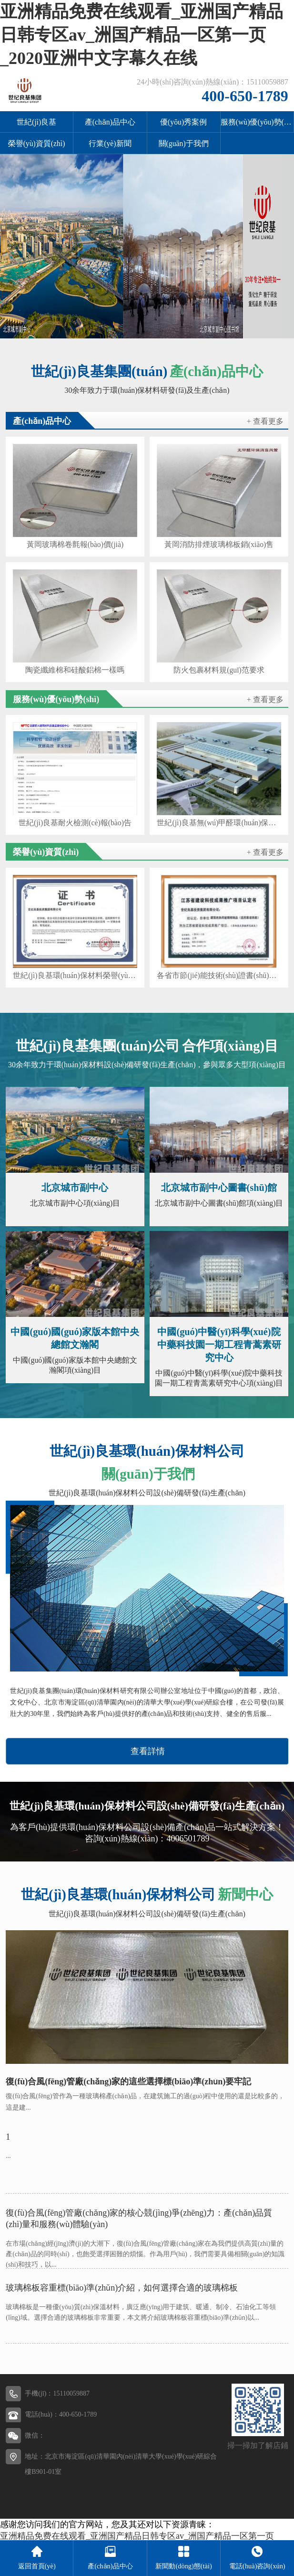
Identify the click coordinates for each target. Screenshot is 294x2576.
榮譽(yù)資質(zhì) (36, 143)
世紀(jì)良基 (36, 122)
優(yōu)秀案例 (183, 122)
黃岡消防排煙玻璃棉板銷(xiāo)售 (219, 544)
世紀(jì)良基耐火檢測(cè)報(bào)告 (75, 823)
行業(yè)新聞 (110, 143)
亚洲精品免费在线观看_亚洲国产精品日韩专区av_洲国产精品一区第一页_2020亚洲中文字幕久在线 (141, 35)
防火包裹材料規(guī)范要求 (218, 670)
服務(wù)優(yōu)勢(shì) (257, 122)
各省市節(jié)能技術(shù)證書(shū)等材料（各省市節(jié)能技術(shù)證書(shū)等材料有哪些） (219, 975)
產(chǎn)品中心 (110, 122)
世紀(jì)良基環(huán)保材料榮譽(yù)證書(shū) (75, 975)
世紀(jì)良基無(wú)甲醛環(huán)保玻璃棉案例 (219, 823)
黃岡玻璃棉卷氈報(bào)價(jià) (75, 544)
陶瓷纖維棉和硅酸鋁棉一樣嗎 (74, 670)
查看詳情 (148, 1751)
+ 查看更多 (265, 421)
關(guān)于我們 (184, 143)
